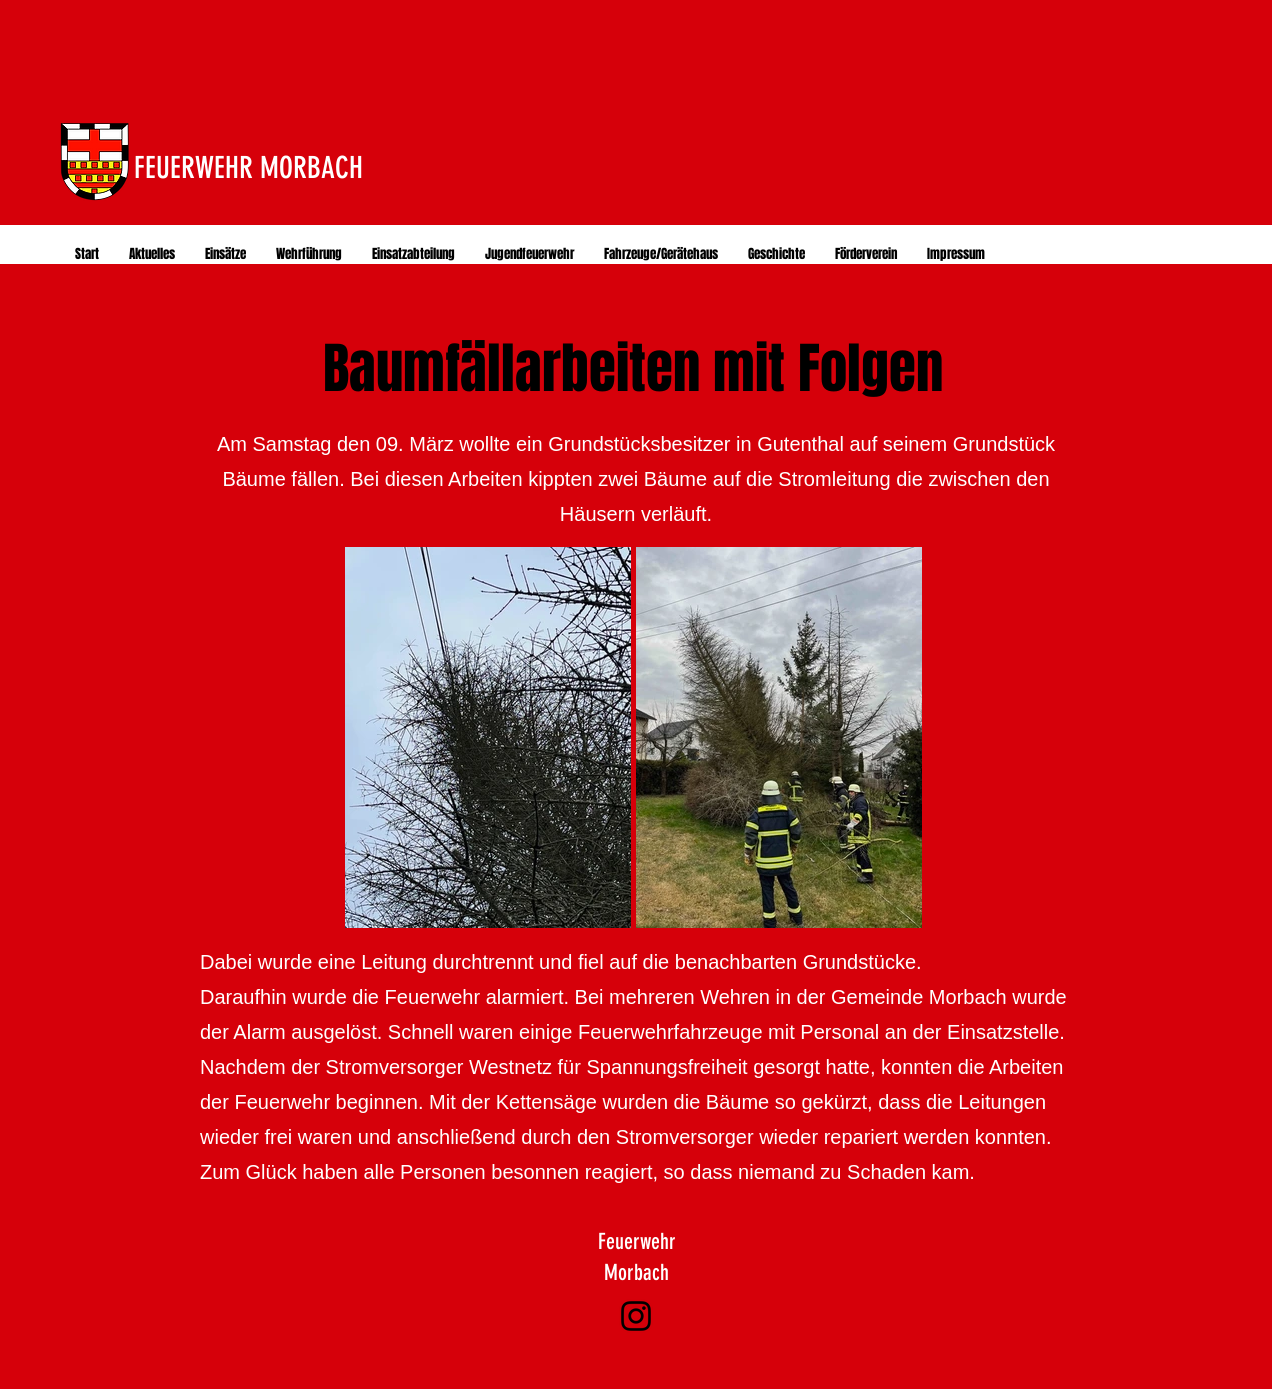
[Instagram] (636, 1316)
